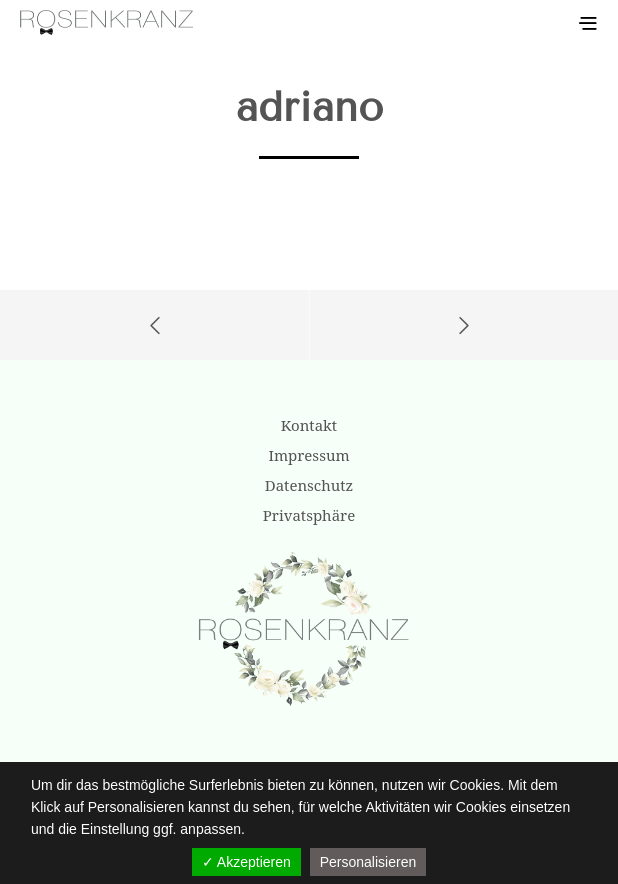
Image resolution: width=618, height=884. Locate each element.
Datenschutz (309, 485)
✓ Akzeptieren (246, 862)
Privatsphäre (309, 515)
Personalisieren (368, 862)
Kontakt (309, 425)
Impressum (308, 455)
